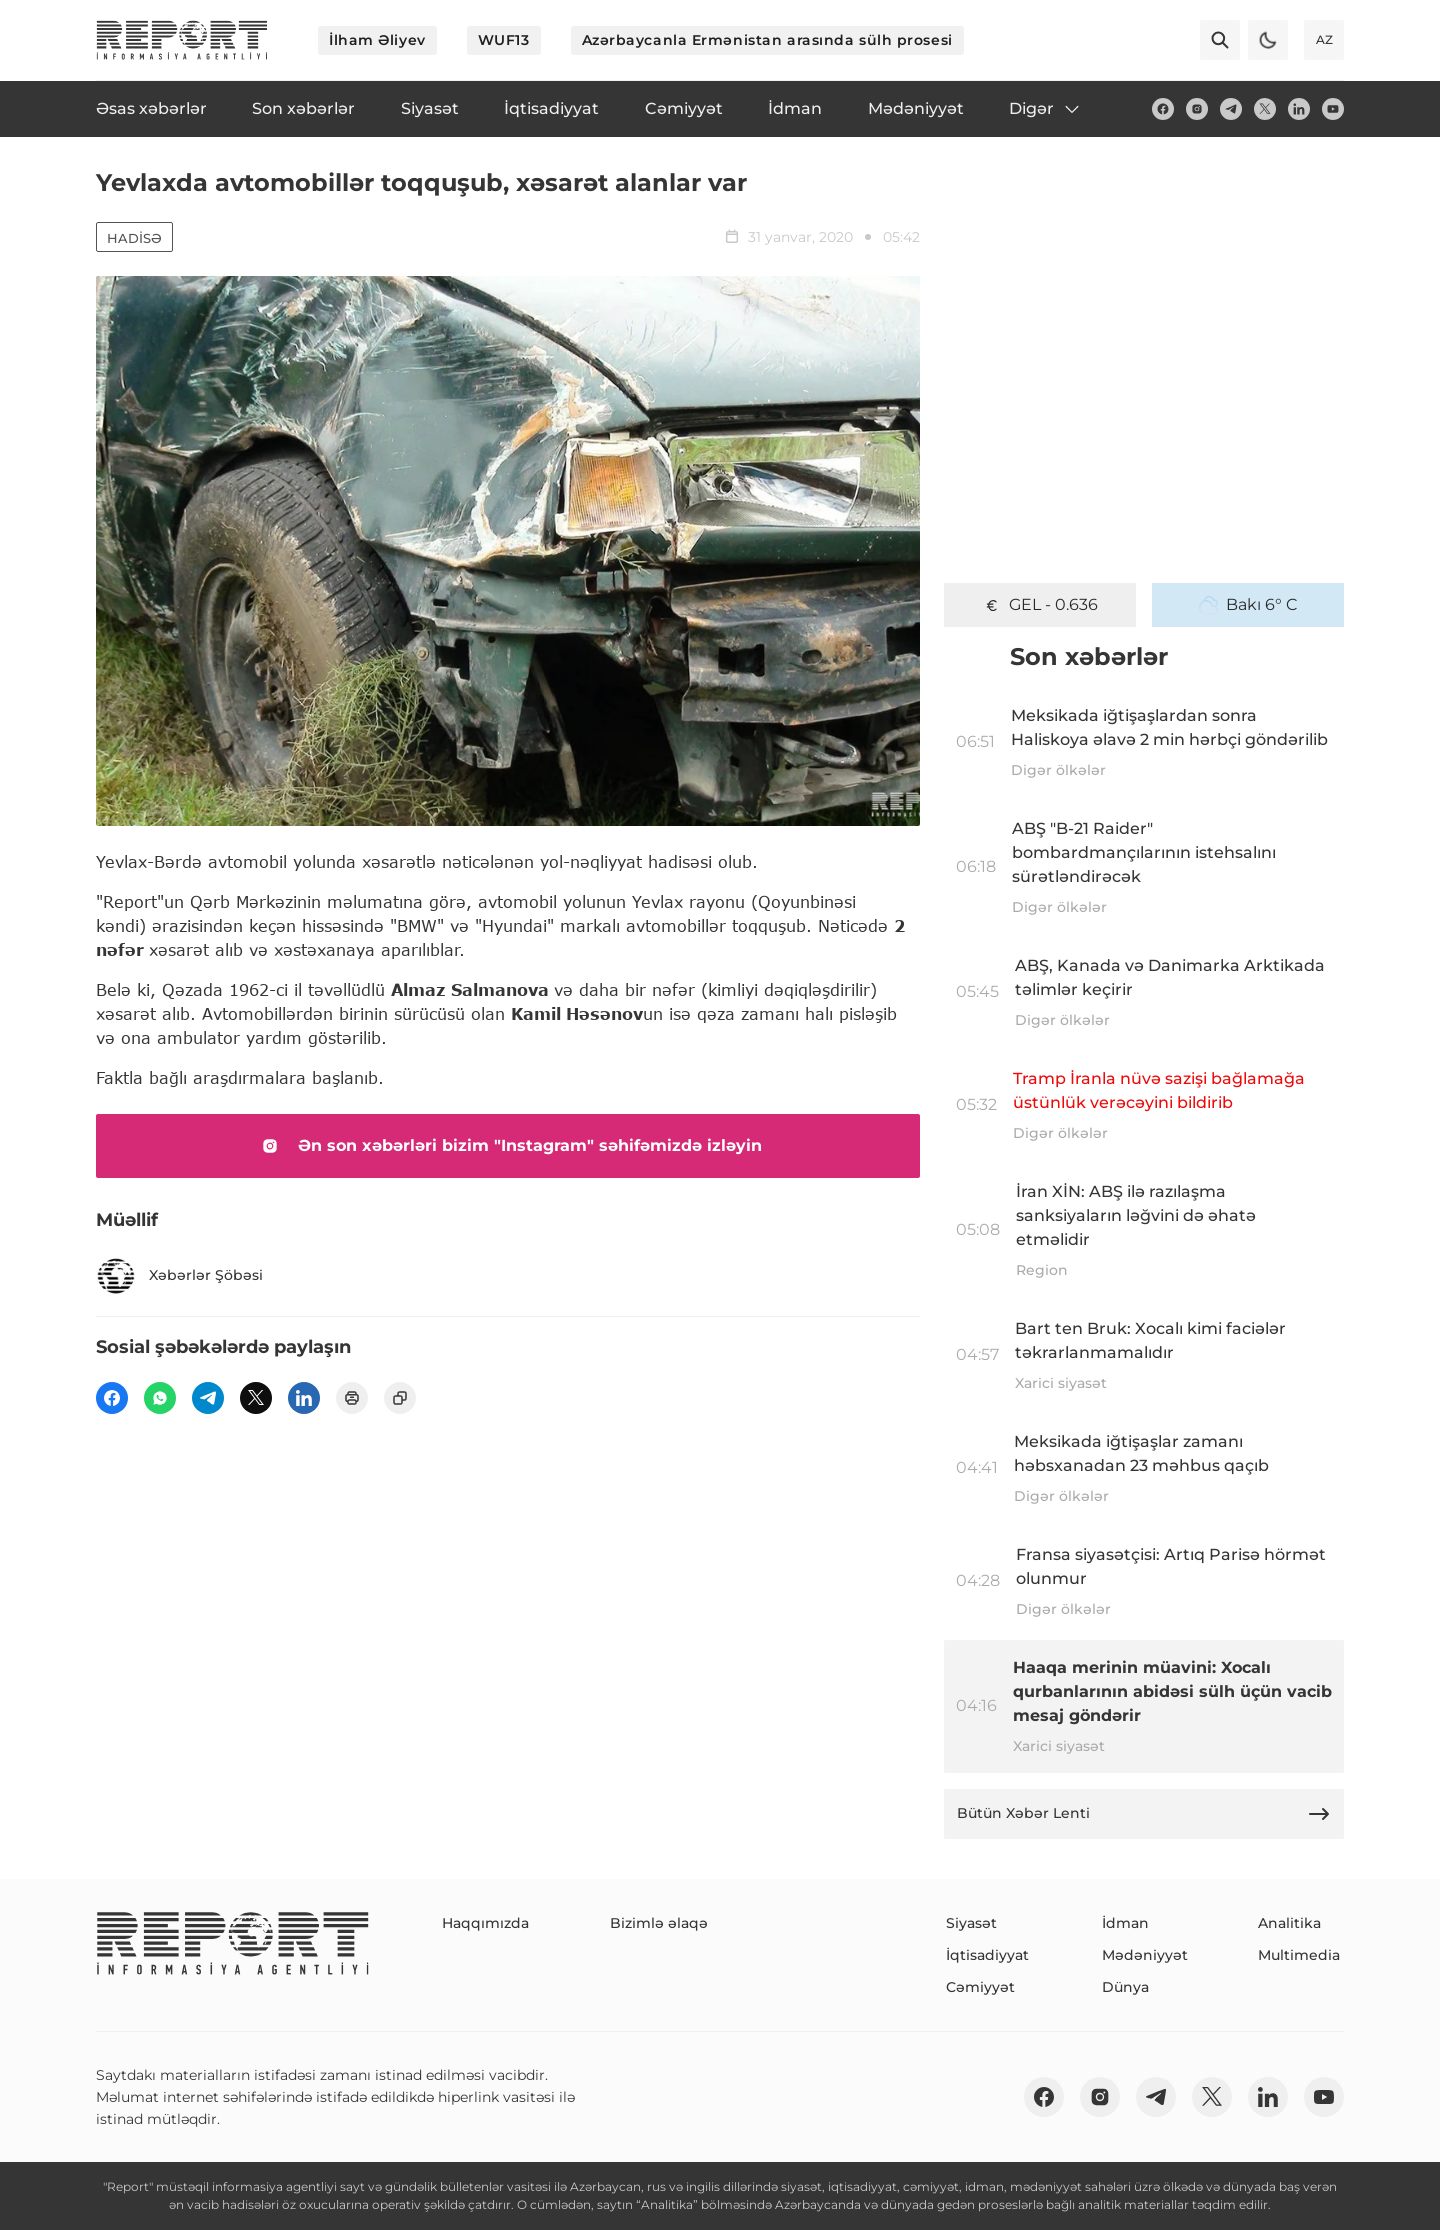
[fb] (1163, 109)
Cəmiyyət (980, 1987)
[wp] (160, 1398)
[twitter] (1265, 109)
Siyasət (971, 1923)
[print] (352, 1398)
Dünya (1125, 1987)
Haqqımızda (485, 1923)
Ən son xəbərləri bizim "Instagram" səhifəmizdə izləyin (508, 1146)
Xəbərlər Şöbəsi (179, 1276)
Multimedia (1299, 1955)
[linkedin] (1299, 109)
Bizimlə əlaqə (659, 1923)
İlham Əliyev (377, 40)
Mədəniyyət (1145, 1955)
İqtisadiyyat (987, 1955)
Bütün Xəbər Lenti (1144, 1814)
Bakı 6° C (1248, 605)
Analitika (1289, 1923)
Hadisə (134, 238)
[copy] (400, 1398)
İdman (1125, 1923)
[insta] (1197, 109)
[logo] (182, 40)
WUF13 (504, 40)
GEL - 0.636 (1040, 605)
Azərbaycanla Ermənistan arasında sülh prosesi (767, 40)
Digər (1045, 109)
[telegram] (1231, 109)
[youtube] (1333, 109)
